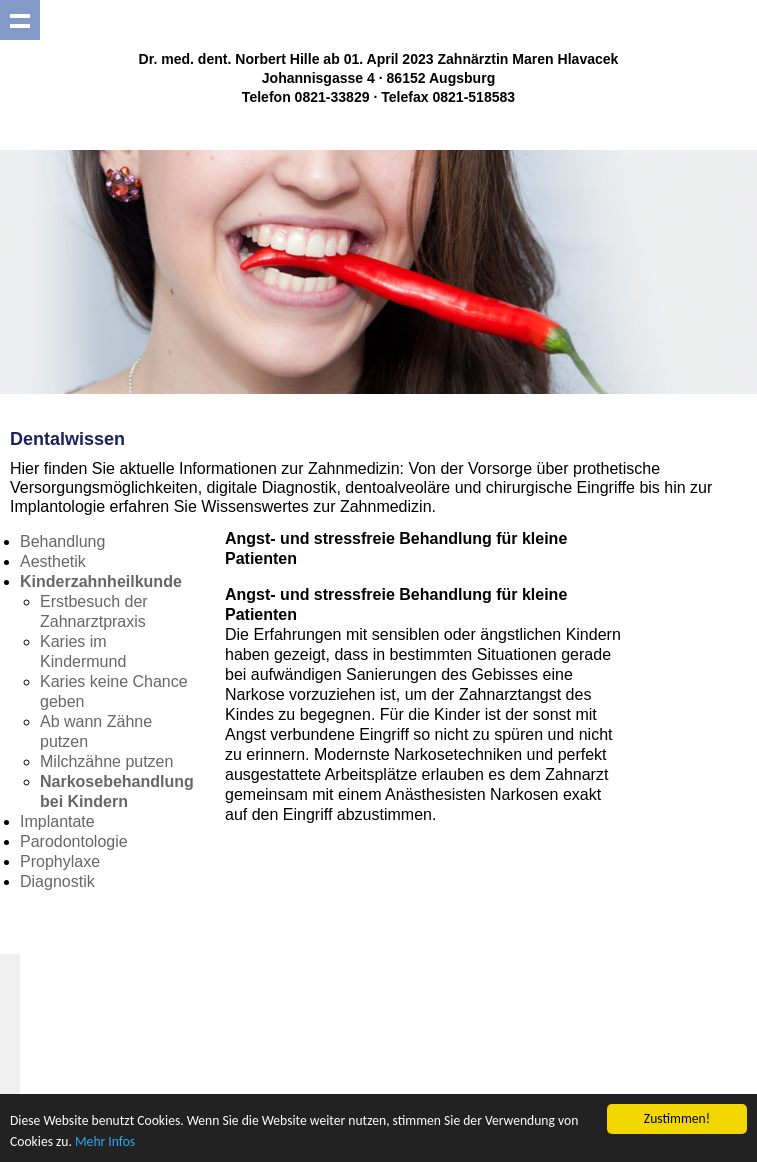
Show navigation (20, 20)
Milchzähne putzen (106, 761)
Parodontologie (74, 841)
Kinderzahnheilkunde (101, 581)
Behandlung (62, 541)
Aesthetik (53, 561)
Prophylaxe (60, 861)
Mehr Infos (105, 1141)
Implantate (57, 821)
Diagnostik (57, 881)
